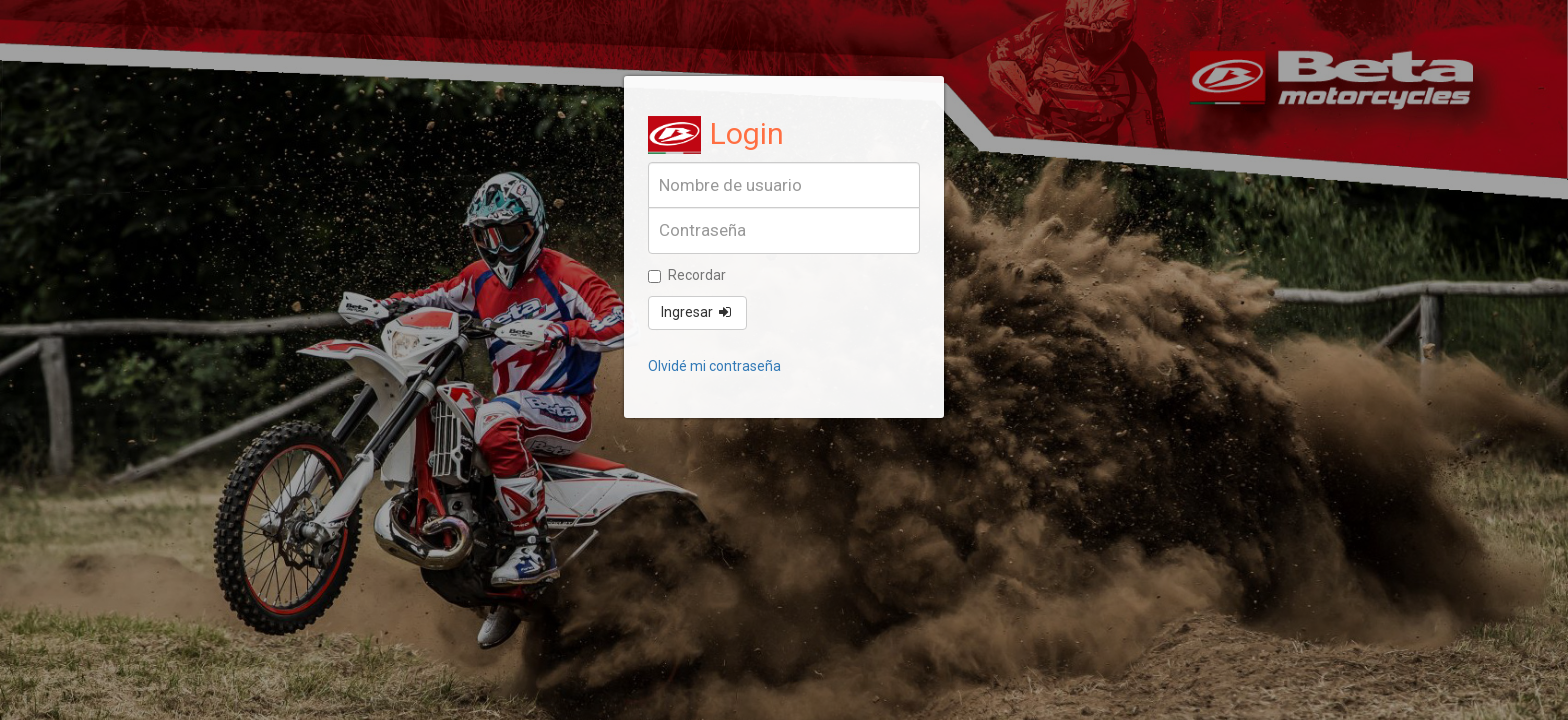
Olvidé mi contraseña (714, 366)
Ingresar (697, 312)
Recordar (687, 275)
